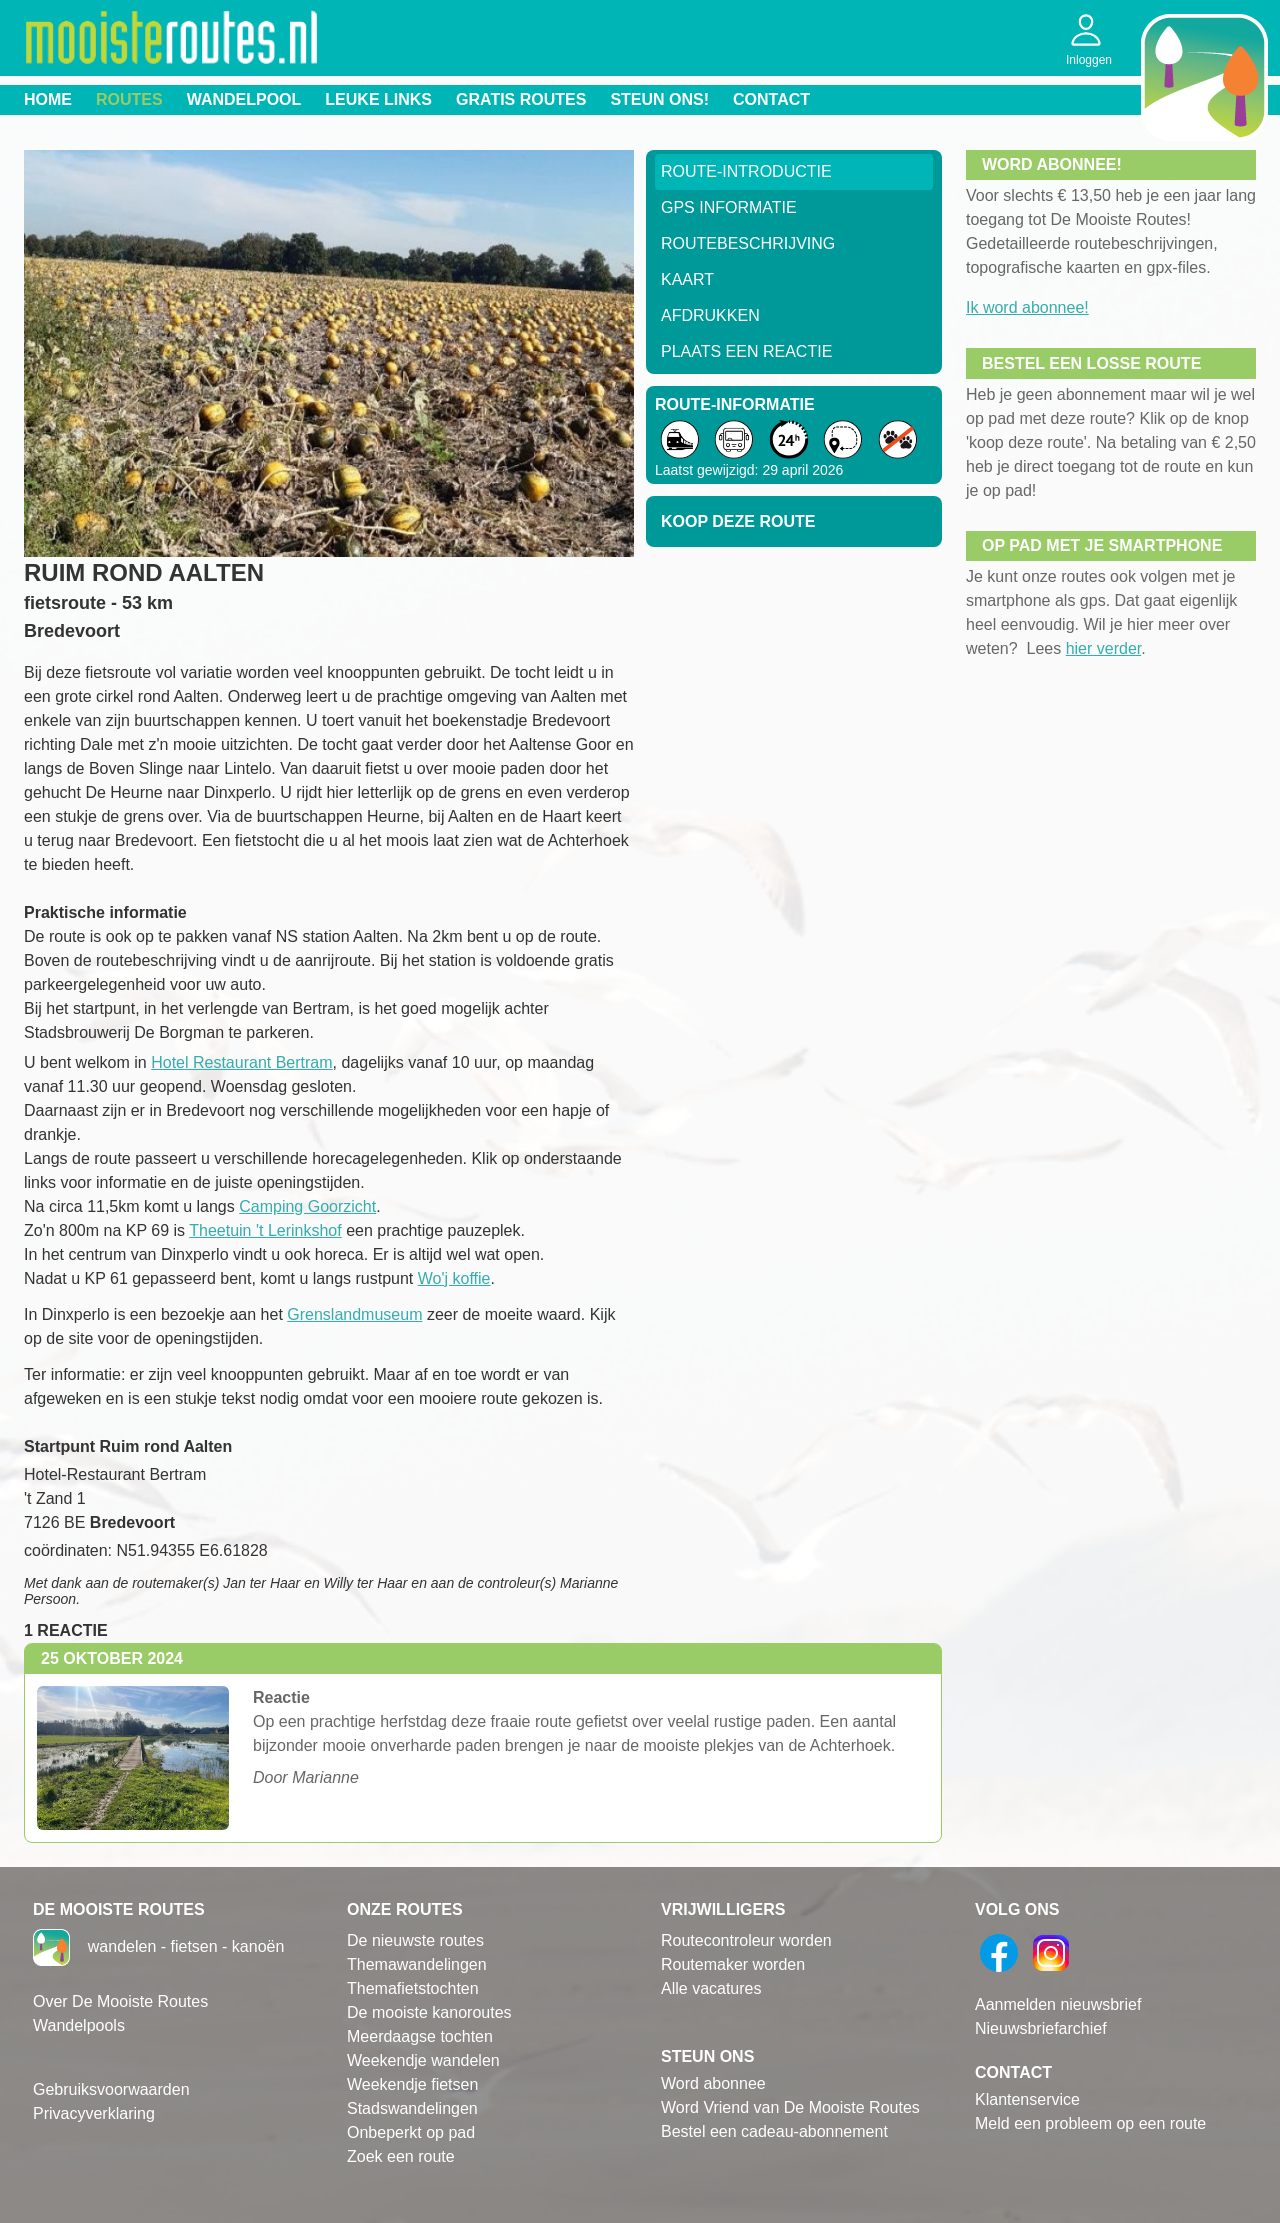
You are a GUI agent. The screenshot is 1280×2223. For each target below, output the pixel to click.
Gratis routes (521, 99)
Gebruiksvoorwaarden (111, 2089)
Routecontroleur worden (746, 1940)
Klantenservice (1027, 2099)
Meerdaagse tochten (420, 2036)
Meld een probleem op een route (1090, 2123)
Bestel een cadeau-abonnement (774, 2131)
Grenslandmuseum (354, 1314)
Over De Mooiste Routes (120, 2001)
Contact (771, 99)
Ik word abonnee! (1027, 307)
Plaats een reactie (746, 351)
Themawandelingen (417, 1964)
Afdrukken (710, 315)
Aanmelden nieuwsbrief (1058, 2004)
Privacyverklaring (94, 2113)
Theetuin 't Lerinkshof (265, 1230)
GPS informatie (729, 207)
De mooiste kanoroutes (429, 2012)
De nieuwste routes (415, 1940)
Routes (129, 99)
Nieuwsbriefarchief (1041, 2028)
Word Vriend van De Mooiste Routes (790, 2107)
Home (48, 99)
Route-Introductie (746, 171)
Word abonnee (713, 2083)
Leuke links (378, 99)
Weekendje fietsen (412, 2084)
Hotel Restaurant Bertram (241, 1062)
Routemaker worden (733, 1964)
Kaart (687, 279)
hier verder (1104, 648)
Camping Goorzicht (307, 1206)
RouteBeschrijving (748, 243)
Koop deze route (738, 521)
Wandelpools (79, 2025)
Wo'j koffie (454, 1278)
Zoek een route (401, 2156)
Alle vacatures (711, 1988)
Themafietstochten (413, 1988)
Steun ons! (659, 99)
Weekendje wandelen (423, 2060)
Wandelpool (244, 99)
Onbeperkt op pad (411, 2132)
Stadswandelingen (412, 2108)
